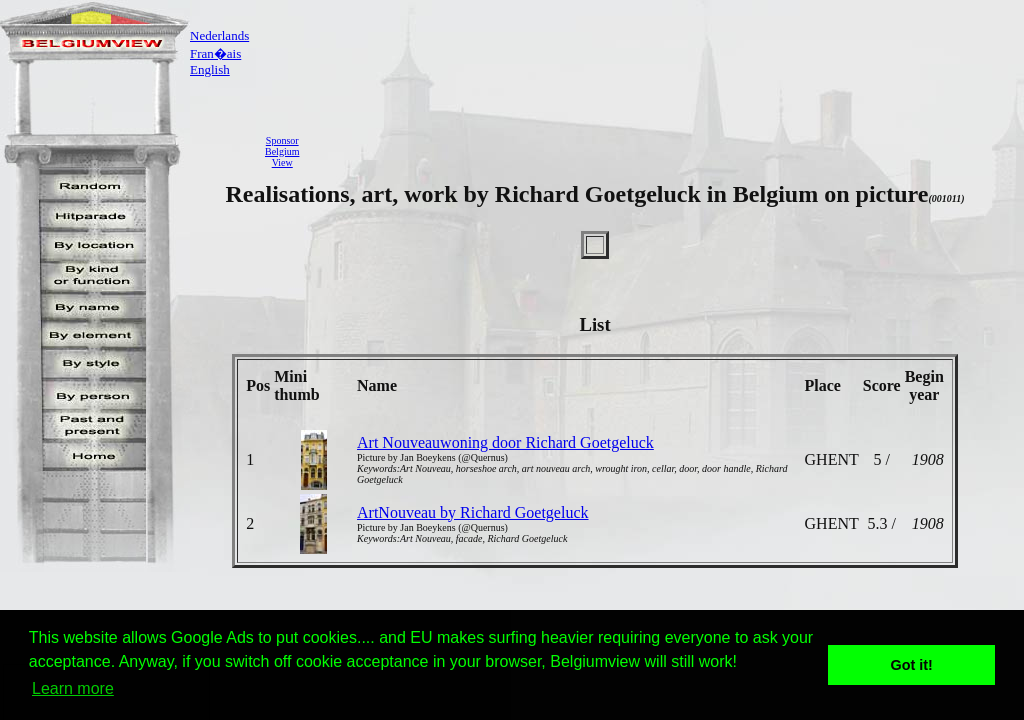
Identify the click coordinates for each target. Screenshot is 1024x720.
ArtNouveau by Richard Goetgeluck (472, 512)
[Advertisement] (667, 151)
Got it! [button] (912, 665)
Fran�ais (215, 53)
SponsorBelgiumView (282, 151)
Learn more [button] (73, 688)
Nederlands (219, 35)
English (210, 69)
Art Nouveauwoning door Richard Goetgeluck (505, 442)
